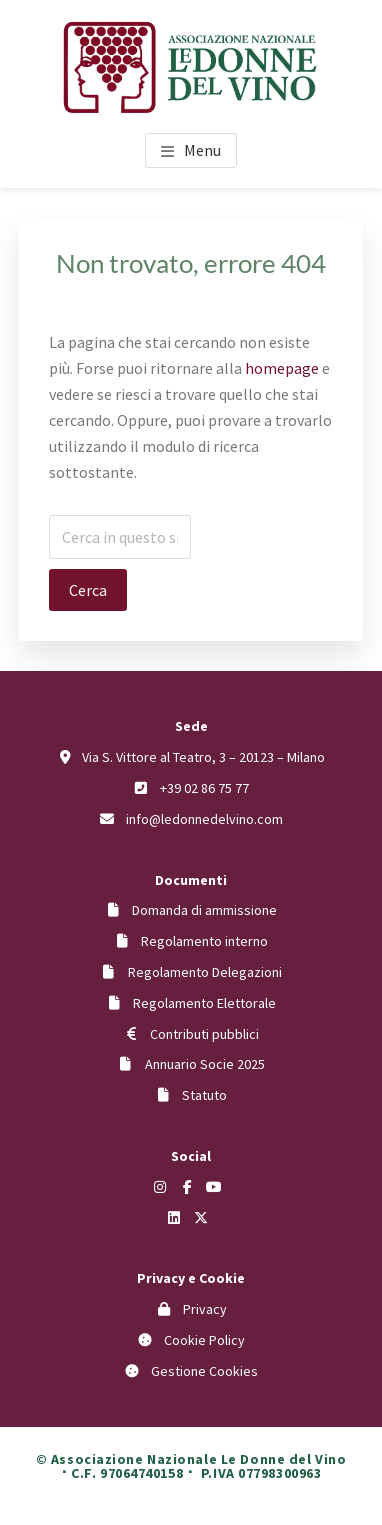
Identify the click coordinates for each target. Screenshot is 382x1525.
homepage (282, 368)
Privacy (205, 1309)
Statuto (204, 1095)
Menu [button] (202, 150)
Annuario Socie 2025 (205, 1064)
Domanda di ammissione (204, 910)
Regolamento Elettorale (204, 1003)
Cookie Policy (204, 1340)
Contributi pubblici (204, 1034)
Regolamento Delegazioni (205, 972)
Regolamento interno (204, 941)
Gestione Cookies (204, 1371)
